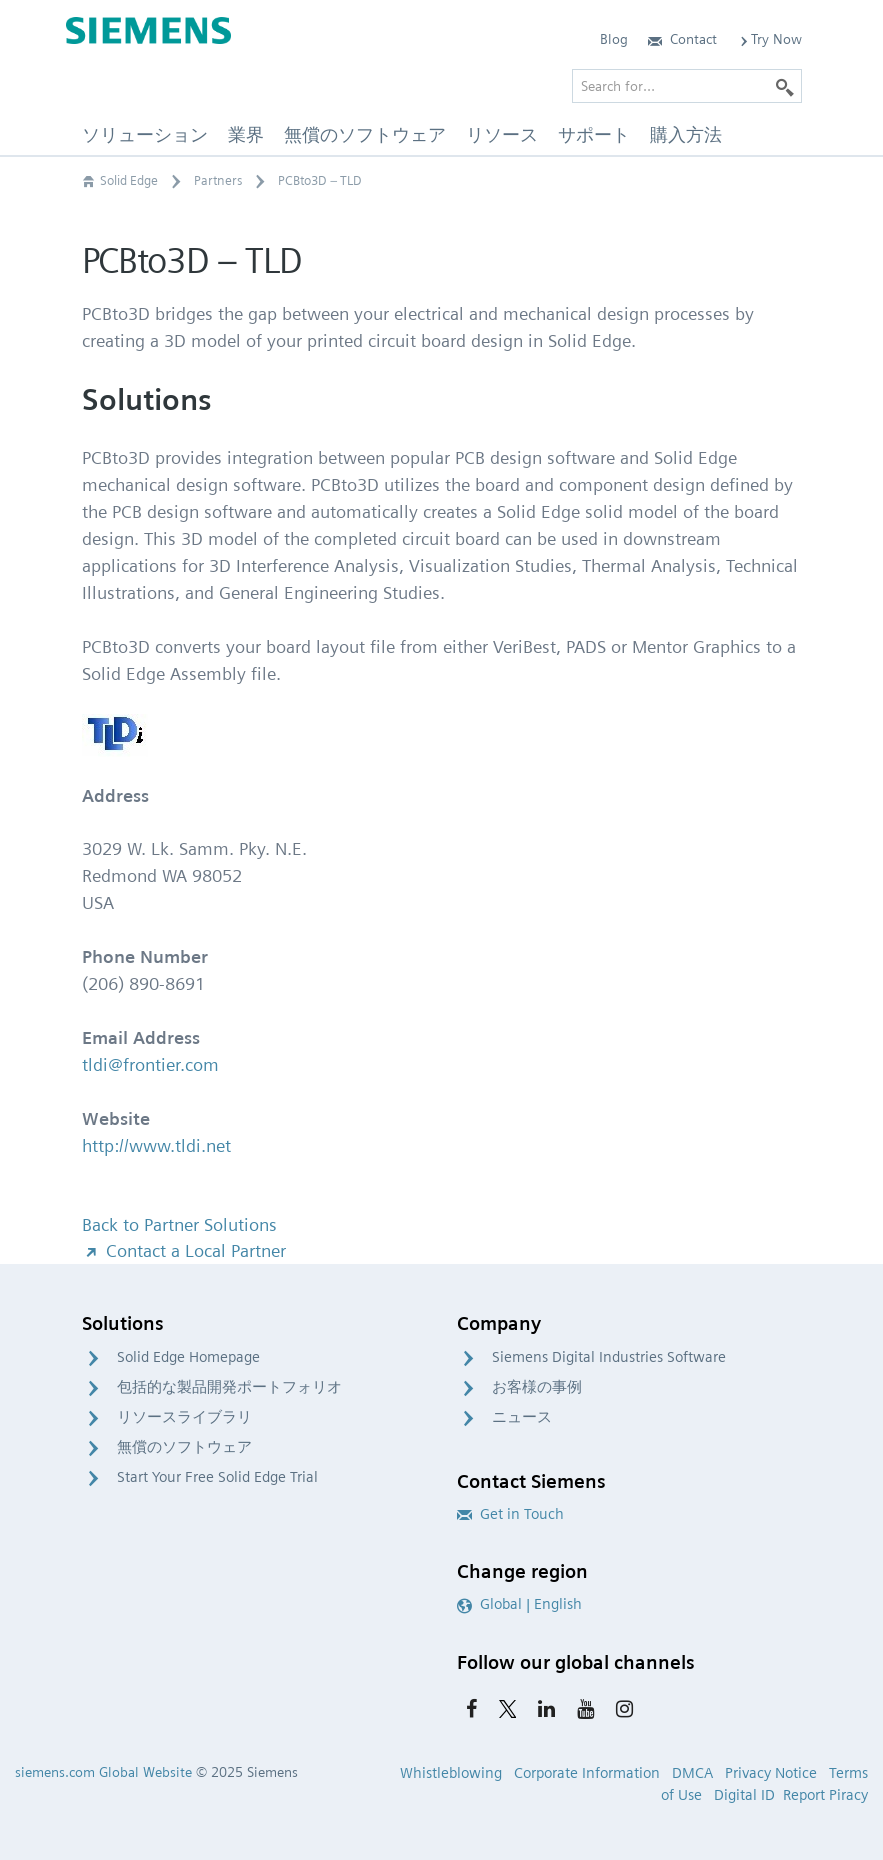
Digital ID (744, 1795)
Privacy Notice (771, 1773)
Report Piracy (825, 1795)
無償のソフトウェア (184, 1447)
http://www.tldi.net (156, 1145)
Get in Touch (510, 1514)
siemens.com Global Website (103, 1772)
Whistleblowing (451, 1773)
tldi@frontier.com (150, 1064)
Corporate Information (587, 1773)
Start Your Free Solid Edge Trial (217, 1477)
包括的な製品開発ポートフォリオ (229, 1387)
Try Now (769, 39)
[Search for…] (687, 86)
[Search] (785, 86)
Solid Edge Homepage (188, 1357)
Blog (614, 39)
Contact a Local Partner (184, 1250)
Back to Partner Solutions (179, 1224)
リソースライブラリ (184, 1417)
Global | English (519, 1604)
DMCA (692, 1773)
